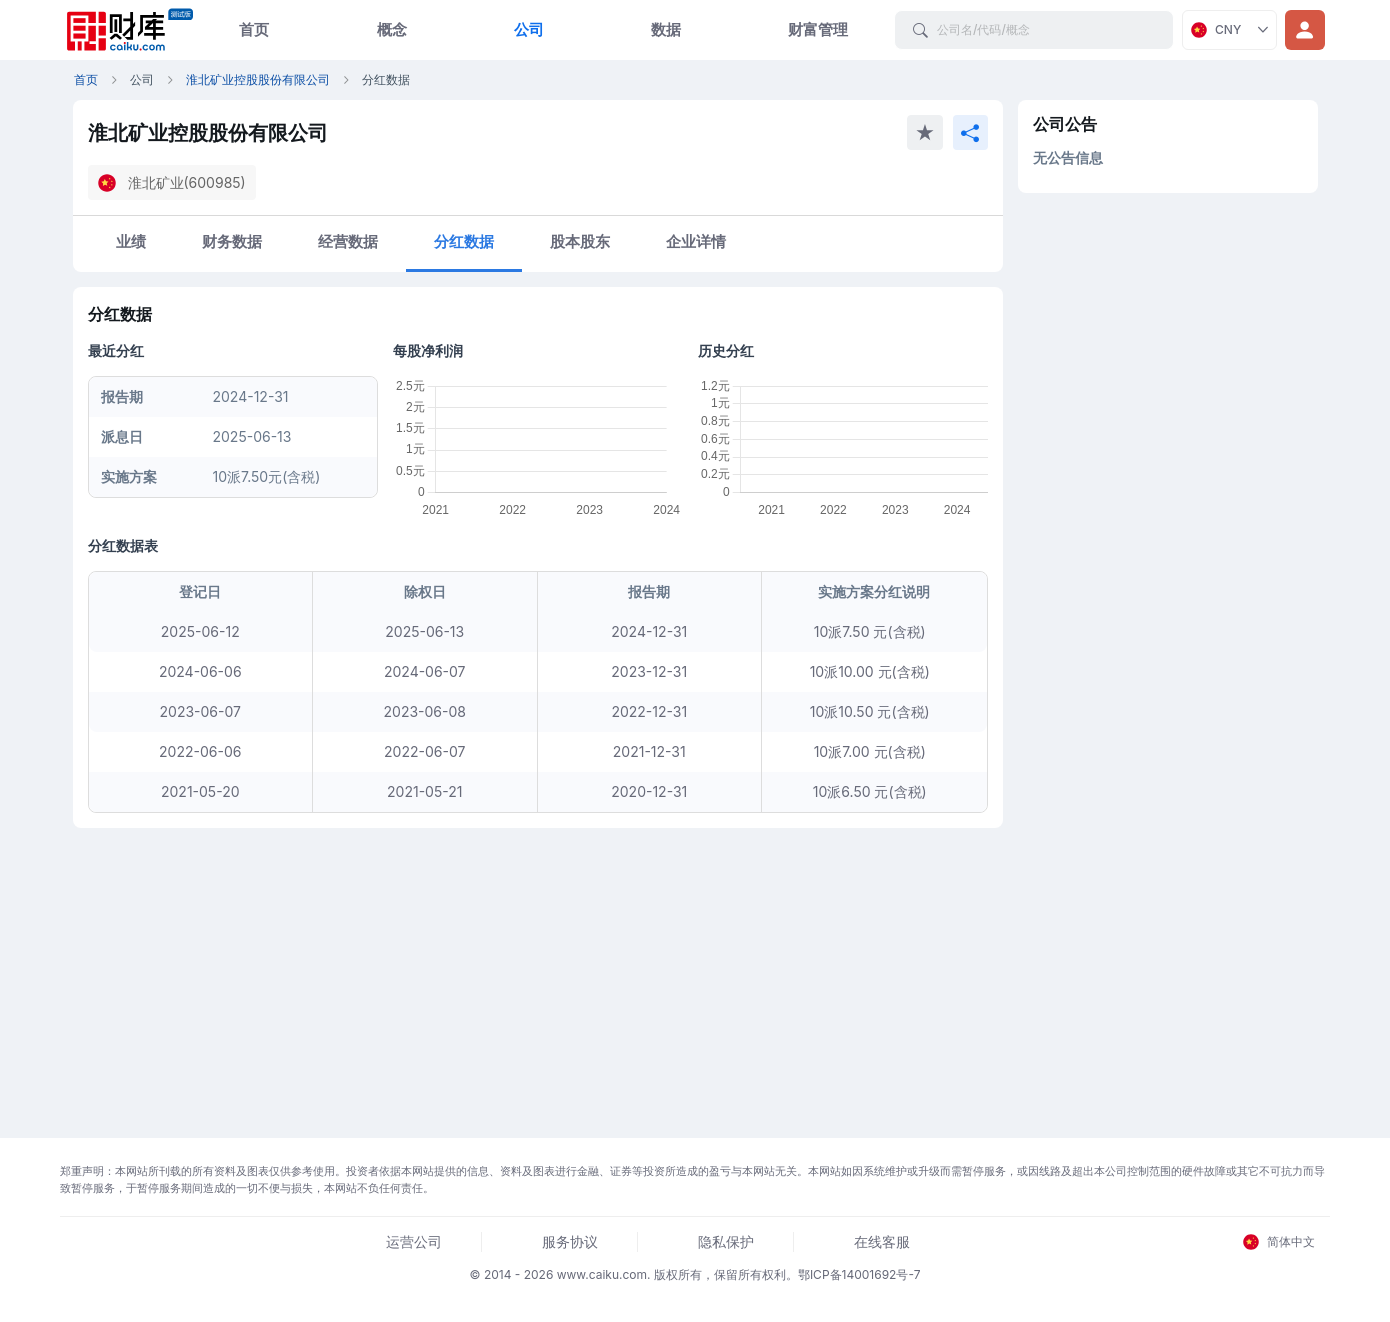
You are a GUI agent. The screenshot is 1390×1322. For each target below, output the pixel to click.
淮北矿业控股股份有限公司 (258, 79)
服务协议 (570, 1241)
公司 (529, 29)
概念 (392, 29)
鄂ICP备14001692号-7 (859, 1274)
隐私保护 (726, 1241)
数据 (666, 29)
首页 (254, 29)
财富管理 (818, 29)
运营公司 (414, 1241)
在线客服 (882, 1241)
